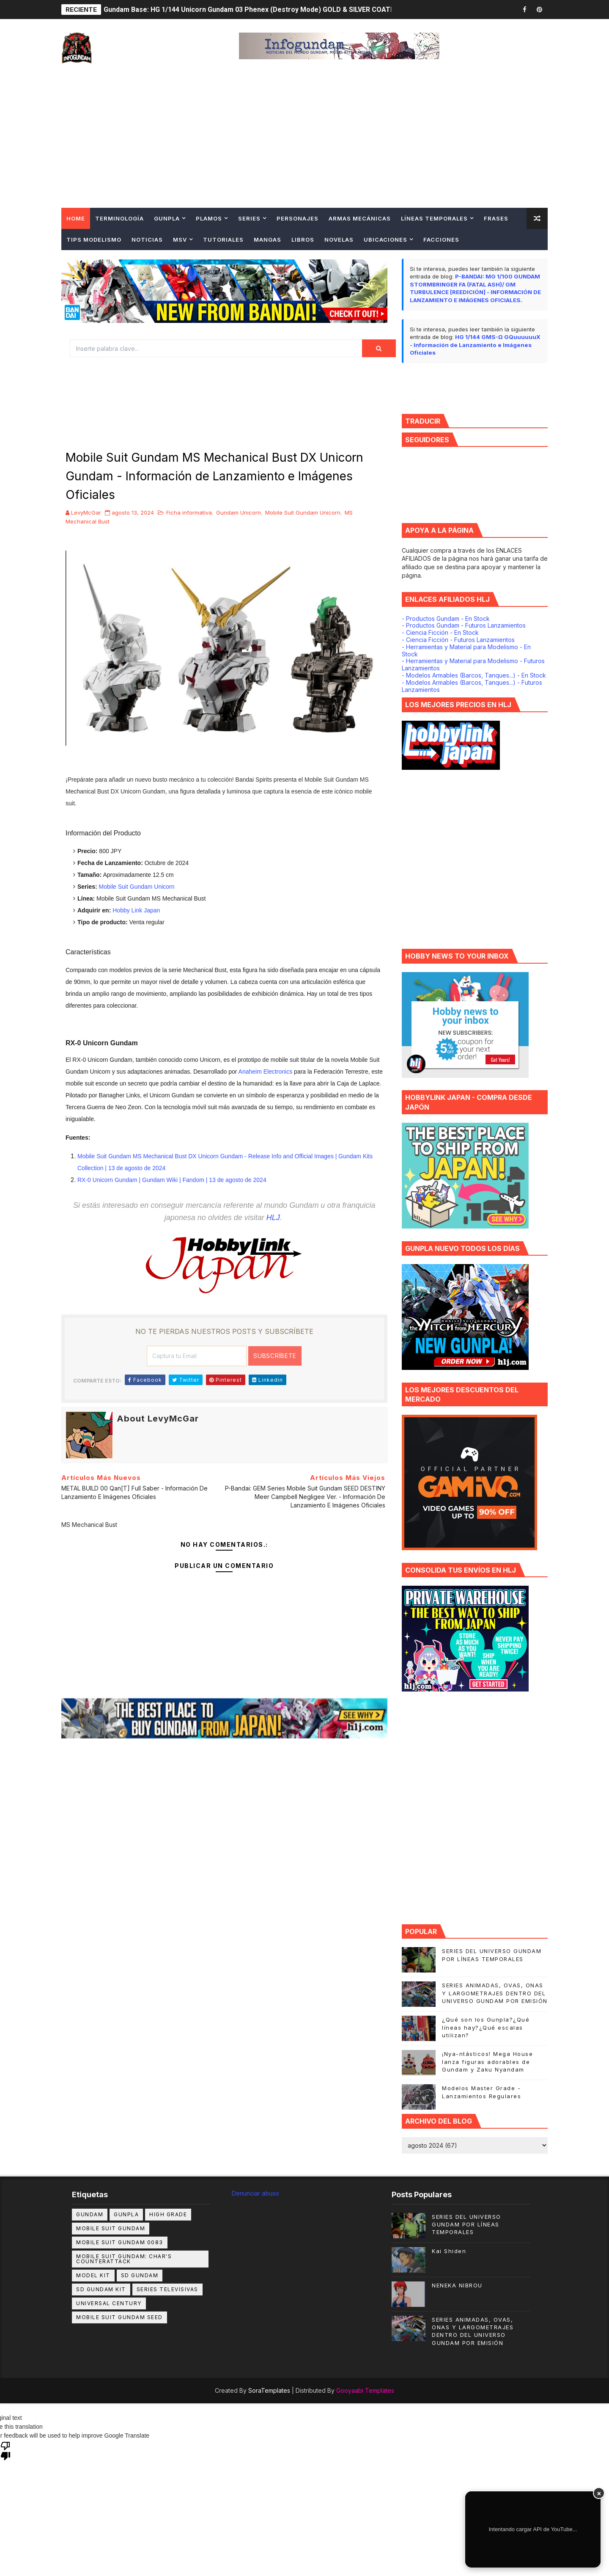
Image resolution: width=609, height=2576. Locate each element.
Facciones (441, 239)
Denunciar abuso (255, 2193)
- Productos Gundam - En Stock (446, 618)
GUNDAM (89, 2214)
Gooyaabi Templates (365, 2390)
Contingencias (93, 260)
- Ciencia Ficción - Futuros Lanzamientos (458, 639)
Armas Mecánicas (360, 218)
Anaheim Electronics (266, 1071)
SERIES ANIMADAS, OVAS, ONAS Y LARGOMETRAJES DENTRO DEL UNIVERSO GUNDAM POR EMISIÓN (495, 1993)
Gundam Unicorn (238, 512)
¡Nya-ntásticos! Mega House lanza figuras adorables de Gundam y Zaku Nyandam (487, 2061)
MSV (180, 239)
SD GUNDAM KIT (101, 2289)
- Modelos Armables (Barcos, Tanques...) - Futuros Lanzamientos (472, 686)
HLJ (273, 1217)
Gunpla (167, 218)
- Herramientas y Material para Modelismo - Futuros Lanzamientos (473, 664)
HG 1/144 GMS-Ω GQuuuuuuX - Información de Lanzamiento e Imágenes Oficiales (475, 344)
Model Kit (93, 2275)
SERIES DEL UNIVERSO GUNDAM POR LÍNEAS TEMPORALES (466, 2224)
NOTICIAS (147, 239)
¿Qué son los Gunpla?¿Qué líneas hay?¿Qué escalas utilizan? (485, 2027)
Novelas (339, 239)
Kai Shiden (449, 2251)
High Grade (168, 2214)
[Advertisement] (304, 144)
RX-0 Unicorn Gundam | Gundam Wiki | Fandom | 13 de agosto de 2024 (171, 1179)
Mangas (267, 239)
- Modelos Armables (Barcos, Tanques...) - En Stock (474, 675)
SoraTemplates (269, 2390)
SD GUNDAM (140, 2275)
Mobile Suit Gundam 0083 (119, 2242)
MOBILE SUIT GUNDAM (110, 2228)
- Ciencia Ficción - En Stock (440, 632)
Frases (496, 218)
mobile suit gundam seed (119, 2317)
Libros (302, 239)
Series (249, 218)
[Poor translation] (5, 2450)
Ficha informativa (189, 512)
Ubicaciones (385, 239)
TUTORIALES (223, 239)
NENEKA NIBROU (457, 2285)
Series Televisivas (167, 2289)
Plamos (209, 218)
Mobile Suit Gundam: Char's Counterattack (124, 2259)
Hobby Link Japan (136, 910)
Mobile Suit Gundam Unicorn (302, 512)
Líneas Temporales (434, 218)
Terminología (119, 218)
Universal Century (109, 2303)
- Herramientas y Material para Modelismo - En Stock (466, 650)
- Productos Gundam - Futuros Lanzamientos (464, 625)
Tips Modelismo (93, 239)
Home (75, 218)
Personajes (297, 218)
